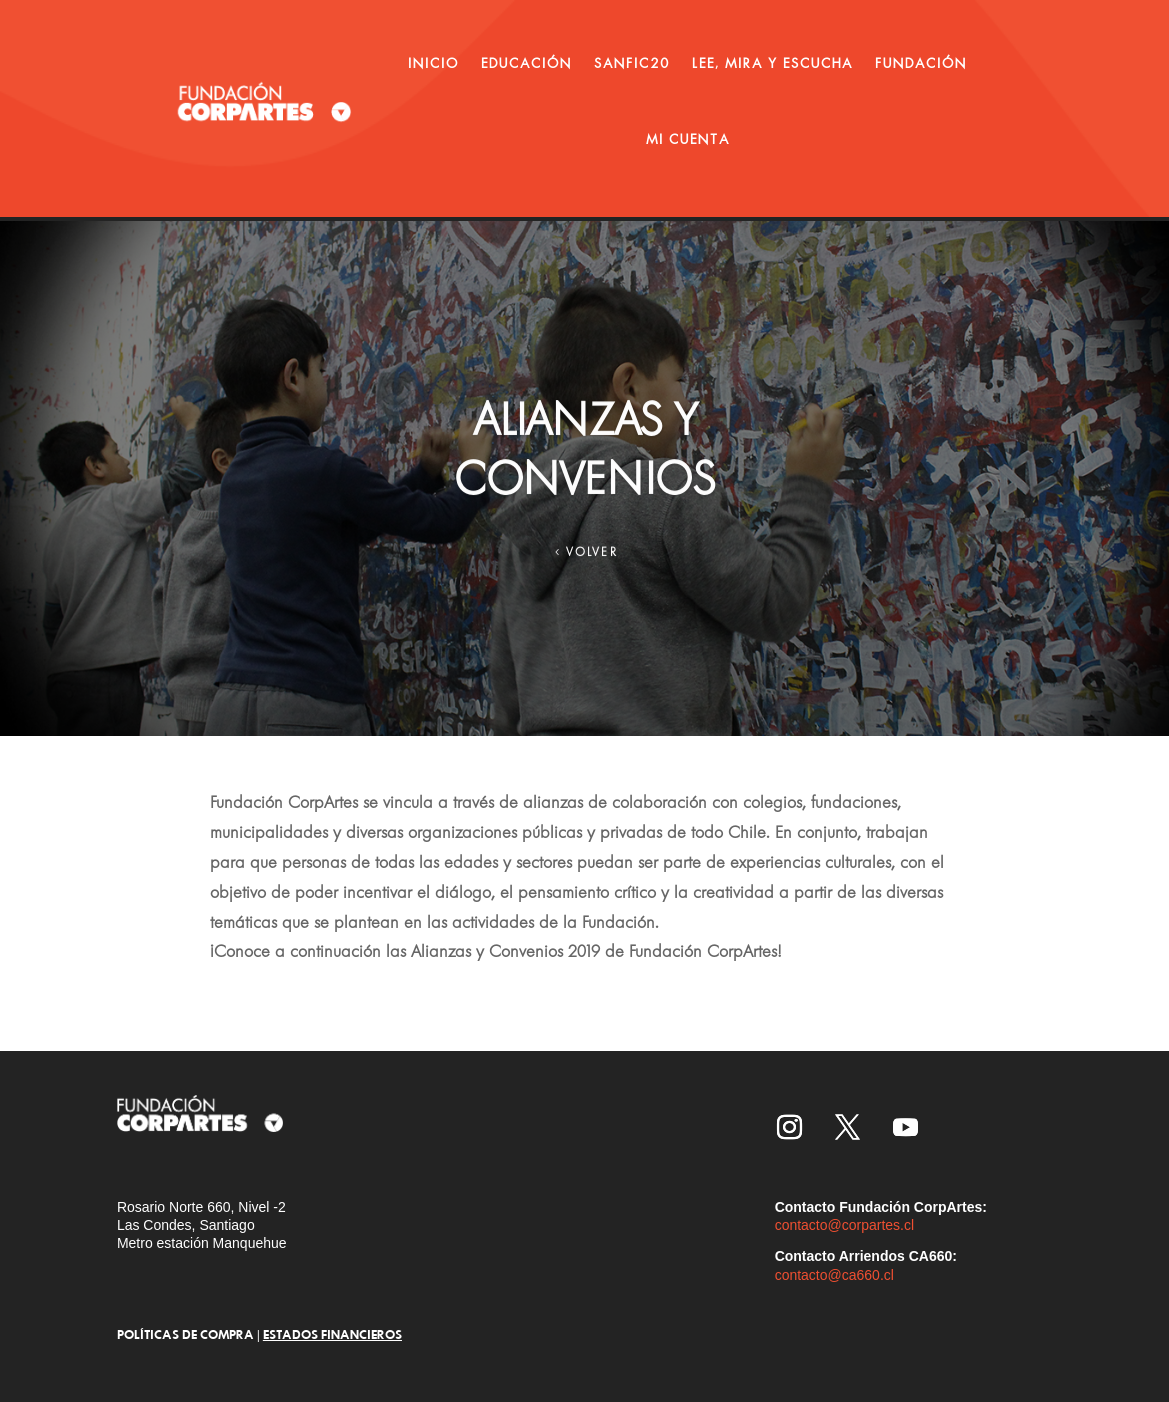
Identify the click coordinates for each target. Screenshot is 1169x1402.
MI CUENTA (688, 139)
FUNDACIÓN (921, 63)
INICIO (433, 63)
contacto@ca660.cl (834, 1275)
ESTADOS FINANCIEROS (332, 1334)
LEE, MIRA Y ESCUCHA (772, 63)
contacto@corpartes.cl (845, 1225)
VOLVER (592, 555)
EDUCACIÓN (526, 63)
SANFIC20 (632, 63)
